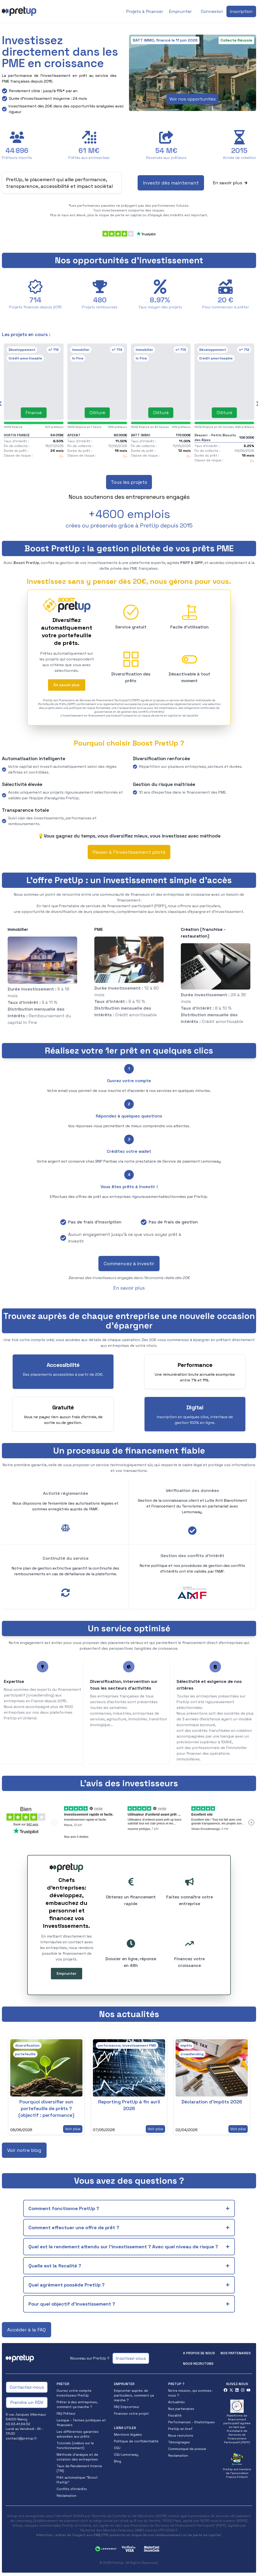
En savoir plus (230, 182)
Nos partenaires (235, 2353)
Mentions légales (128, 2434)
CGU (117, 2448)
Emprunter (180, 11)
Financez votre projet (131, 2413)
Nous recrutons (198, 2363)
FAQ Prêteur (66, 2413)
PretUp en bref (180, 2429)
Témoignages (179, 2442)
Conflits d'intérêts (72, 2489)
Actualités (176, 2402)
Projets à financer (144, 11)
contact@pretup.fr (21, 2438)
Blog (117, 2461)
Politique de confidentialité (136, 2441)
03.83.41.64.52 (18, 2424)
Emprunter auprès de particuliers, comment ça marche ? (134, 2395)
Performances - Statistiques (191, 2422)
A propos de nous (199, 2353)
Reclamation (178, 2455)
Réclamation (66, 2495)
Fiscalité (175, 2415)
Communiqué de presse (187, 2449)
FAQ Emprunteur (126, 2407)
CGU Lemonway (126, 2454)
